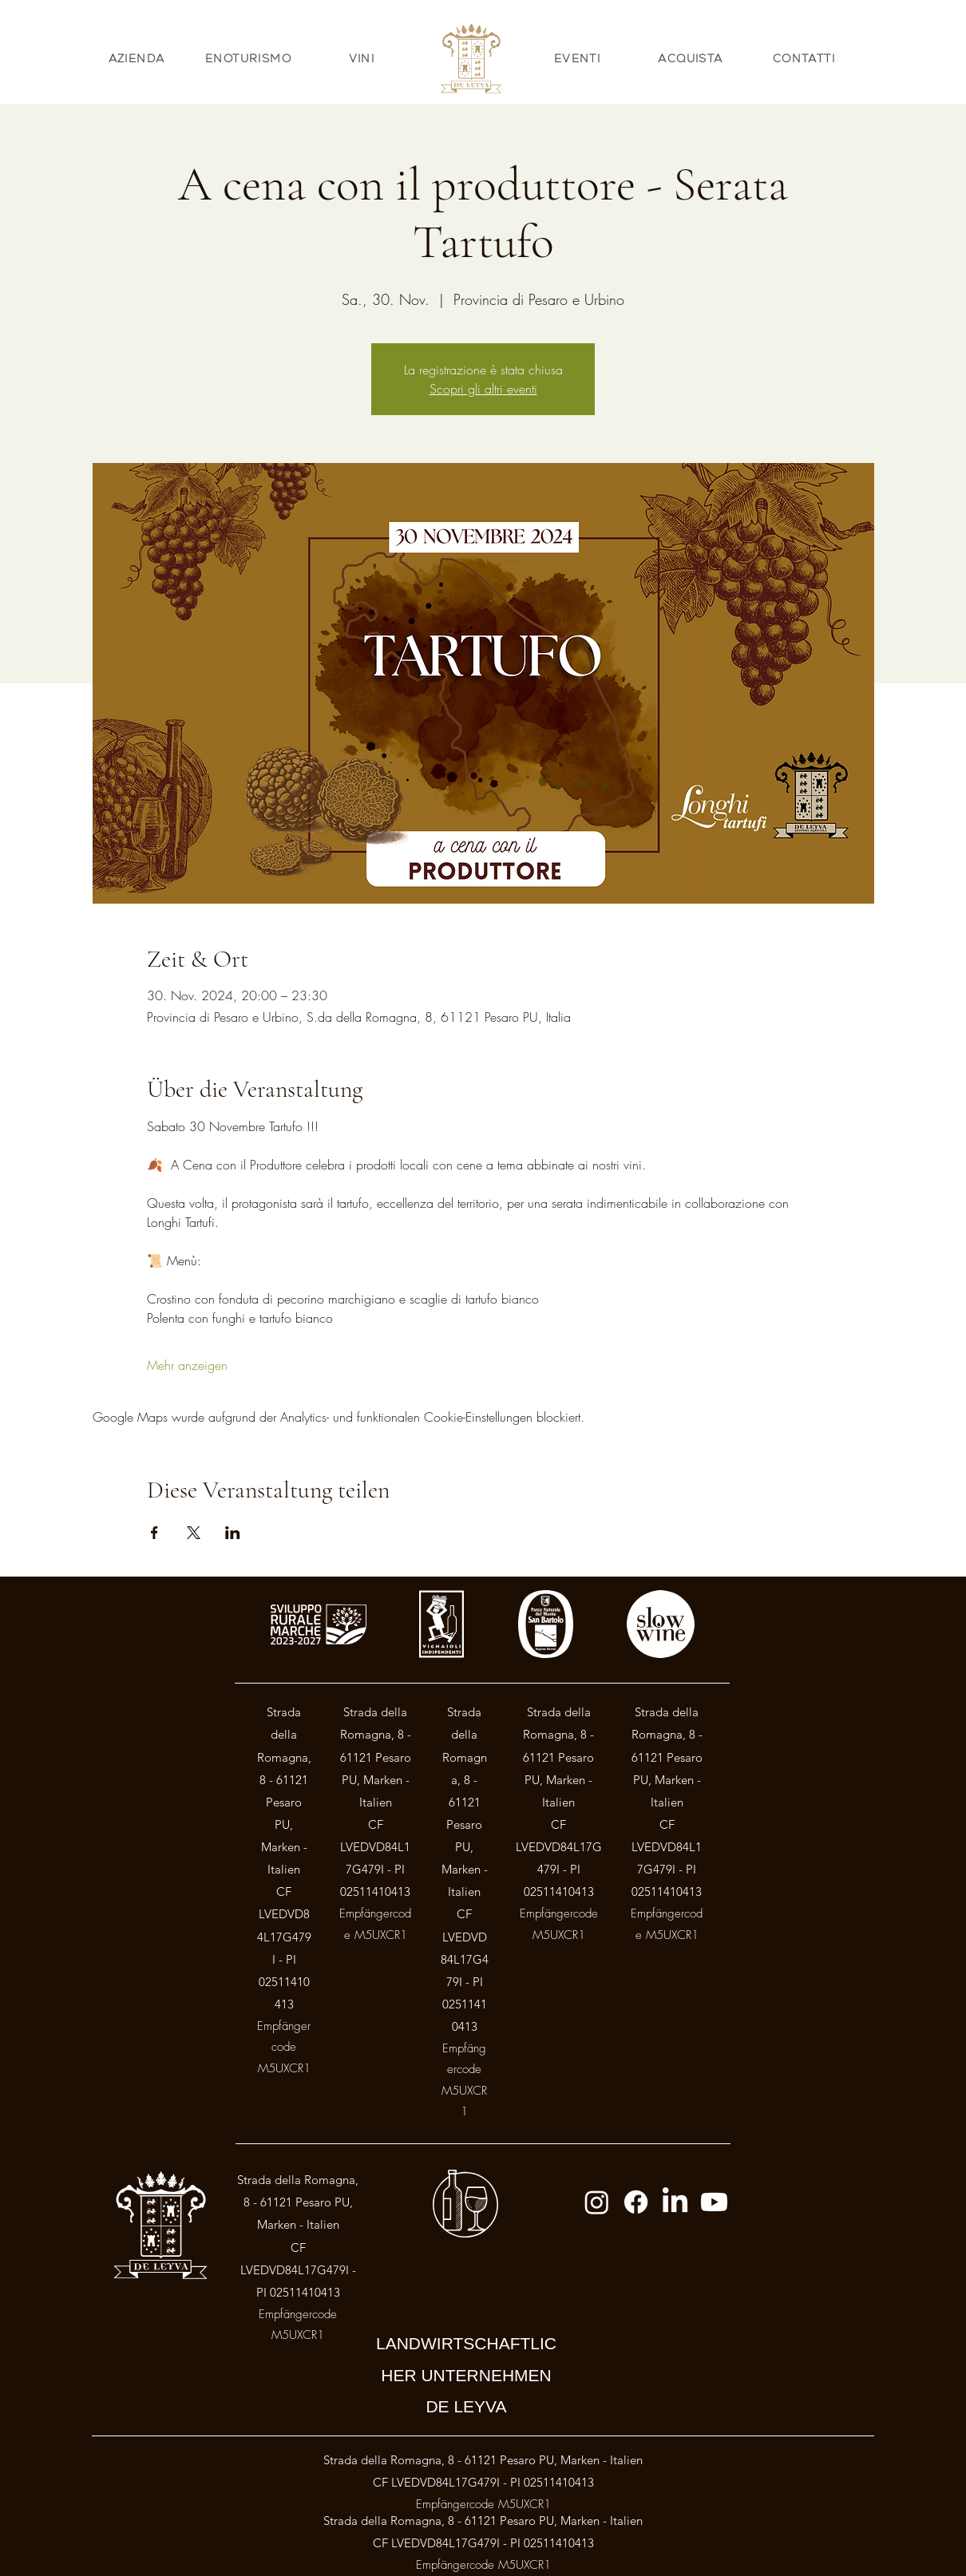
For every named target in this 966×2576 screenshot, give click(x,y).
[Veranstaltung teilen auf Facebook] (154, 1532)
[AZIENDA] (138, 58)
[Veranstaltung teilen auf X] (193, 1532)
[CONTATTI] (805, 58)
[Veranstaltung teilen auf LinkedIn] (232, 1532)
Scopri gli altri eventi (483, 389)
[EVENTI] (578, 58)
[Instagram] (596, 2202)
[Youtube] (714, 2202)
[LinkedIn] (675, 2202)
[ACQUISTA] (692, 58)
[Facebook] (635, 2202)
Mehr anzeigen (187, 1365)
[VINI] (363, 58)
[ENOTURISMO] (250, 58)
